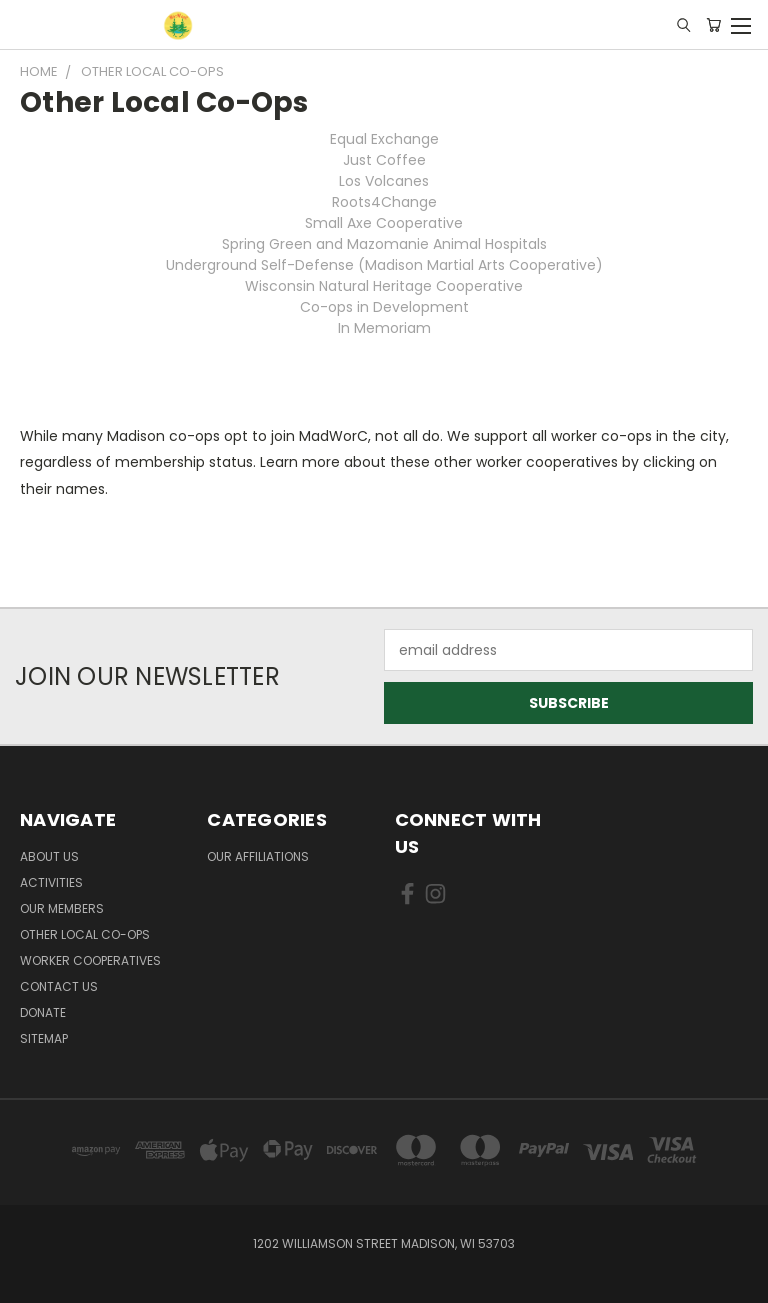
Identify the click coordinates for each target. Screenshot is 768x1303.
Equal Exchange (384, 139)
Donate (43, 1012)
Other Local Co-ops (85, 934)
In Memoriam (384, 328)
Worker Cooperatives (90, 960)
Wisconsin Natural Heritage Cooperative (384, 286)
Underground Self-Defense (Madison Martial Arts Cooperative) (384, 265)
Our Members (62, 908)
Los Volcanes (384, 181)
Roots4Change (384, 202)
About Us (49, 856)
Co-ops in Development (384, 307)
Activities (51, 882)
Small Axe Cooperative (384, 223)
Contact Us (59, 986)
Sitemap (44, 1038)
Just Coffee (384, 160)
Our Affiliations (258, 856)
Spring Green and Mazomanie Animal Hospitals (384, 244)
